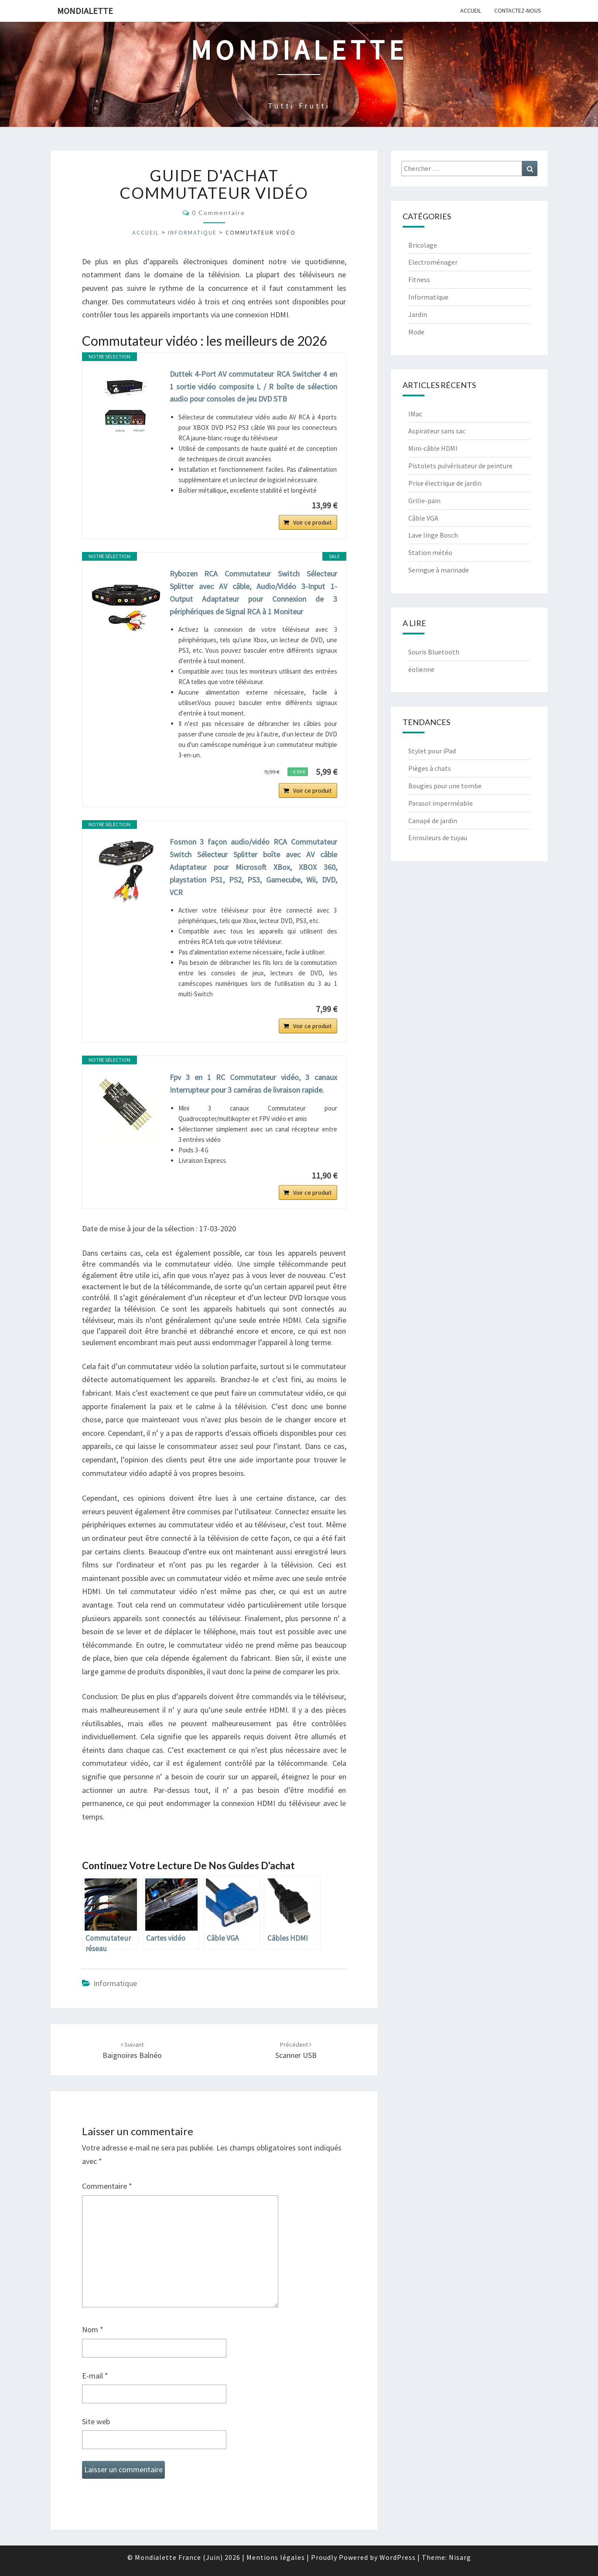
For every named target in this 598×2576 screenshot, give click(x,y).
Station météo (430, 552)
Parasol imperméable (440, 803)
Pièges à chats (429, 768)
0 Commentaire (218, 212)
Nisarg (460, 2557)
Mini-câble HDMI (433, 448)
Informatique (192, 232)
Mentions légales (275, 2557)
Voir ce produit (312, 522)
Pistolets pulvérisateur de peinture (460, 465)
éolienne (421, 669)
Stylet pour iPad (432, 750)
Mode (416, 331)
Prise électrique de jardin (445, 483)
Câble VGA (423, 518)
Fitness (419, 279)
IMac (415, 413)
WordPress (397, 2557)
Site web (96, 2421)
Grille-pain (424, 500)
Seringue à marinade (438, 570)
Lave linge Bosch (433, 535)
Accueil (470, 10)
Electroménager (433, 262)
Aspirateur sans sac (436, 430)
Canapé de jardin (432, 820)
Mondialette (85, 10)
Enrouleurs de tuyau (437, 837)
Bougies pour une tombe (445, 785)
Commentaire (107, 2186)
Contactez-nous (517, 10)
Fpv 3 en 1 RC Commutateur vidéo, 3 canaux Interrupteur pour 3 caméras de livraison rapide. (253, 1083)
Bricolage (422, 245)
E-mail (95, 2376)
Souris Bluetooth (433, 651)
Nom (92, 2329)
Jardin (417, 314)
